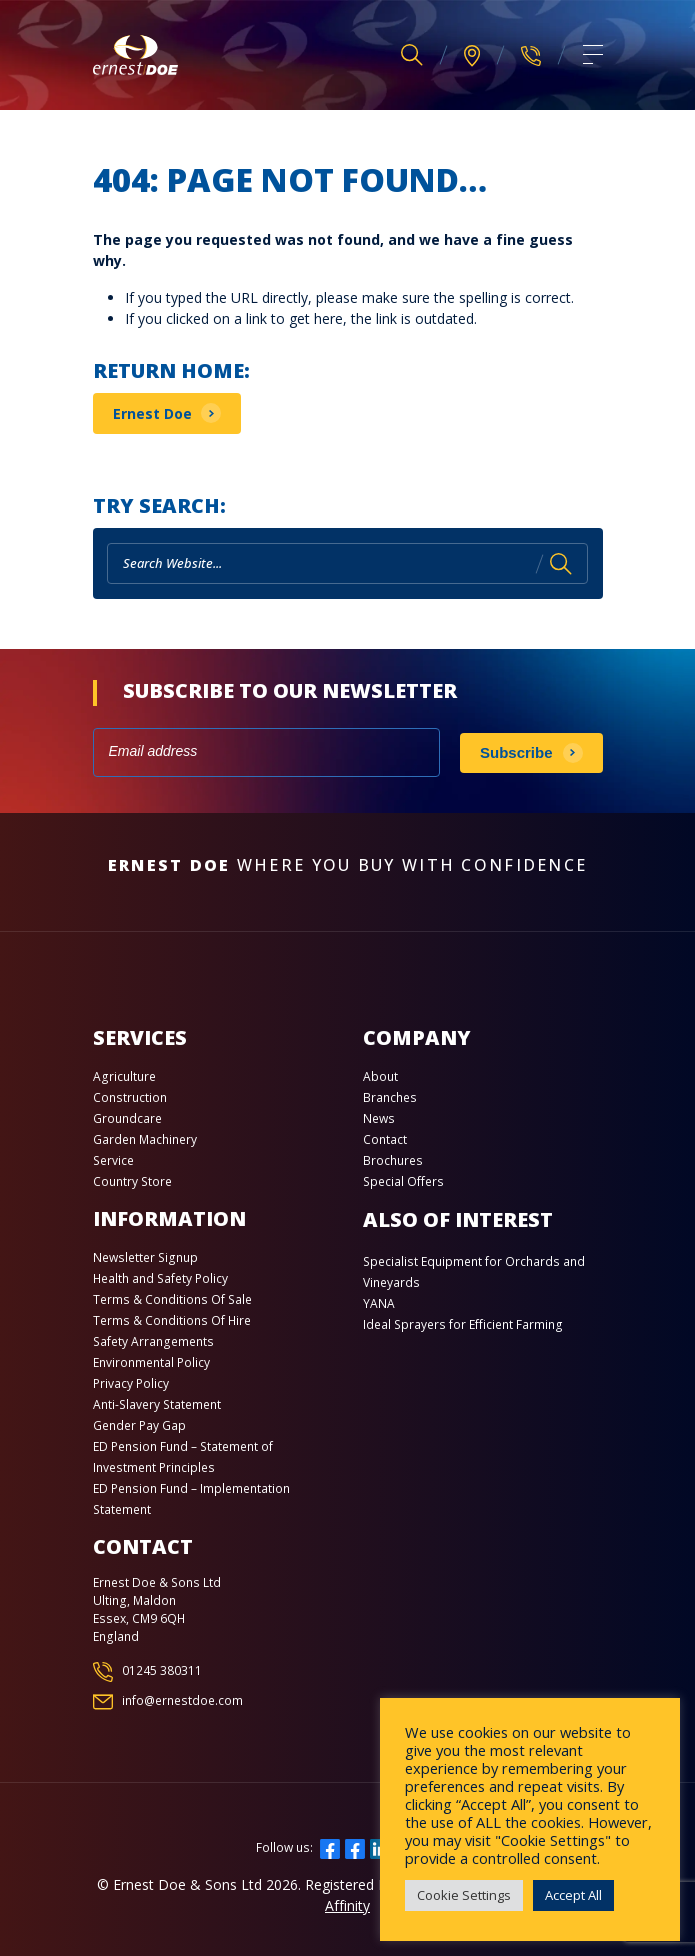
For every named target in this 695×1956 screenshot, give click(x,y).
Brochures (393, 1160)
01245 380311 (162, 1670)
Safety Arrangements (153, 1341)
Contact (385, 1139)
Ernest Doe (152, 413)
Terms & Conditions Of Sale (172, 1299)
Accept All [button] (573, 1895)
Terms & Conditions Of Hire (172, 1320)
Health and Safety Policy (160, 1278)
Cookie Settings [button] (464, 1895)
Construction (130, 1097)
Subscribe (516, 752)
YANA (379, 1303)
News (379, 1118)
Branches (390, 1097)
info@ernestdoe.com (182, 1700)
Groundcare (127, 1118)
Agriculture (124, 1076)
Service (113, 1160)
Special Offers (403, 1181)
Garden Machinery (145, 1139)
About (380, 1076)
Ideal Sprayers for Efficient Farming (463, 1324)
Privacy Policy (131, 1383)
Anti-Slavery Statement (157, 1404)
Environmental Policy (151, 1362)
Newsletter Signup (145, 1257)
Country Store (132, 1181)
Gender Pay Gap (139, 1425)
